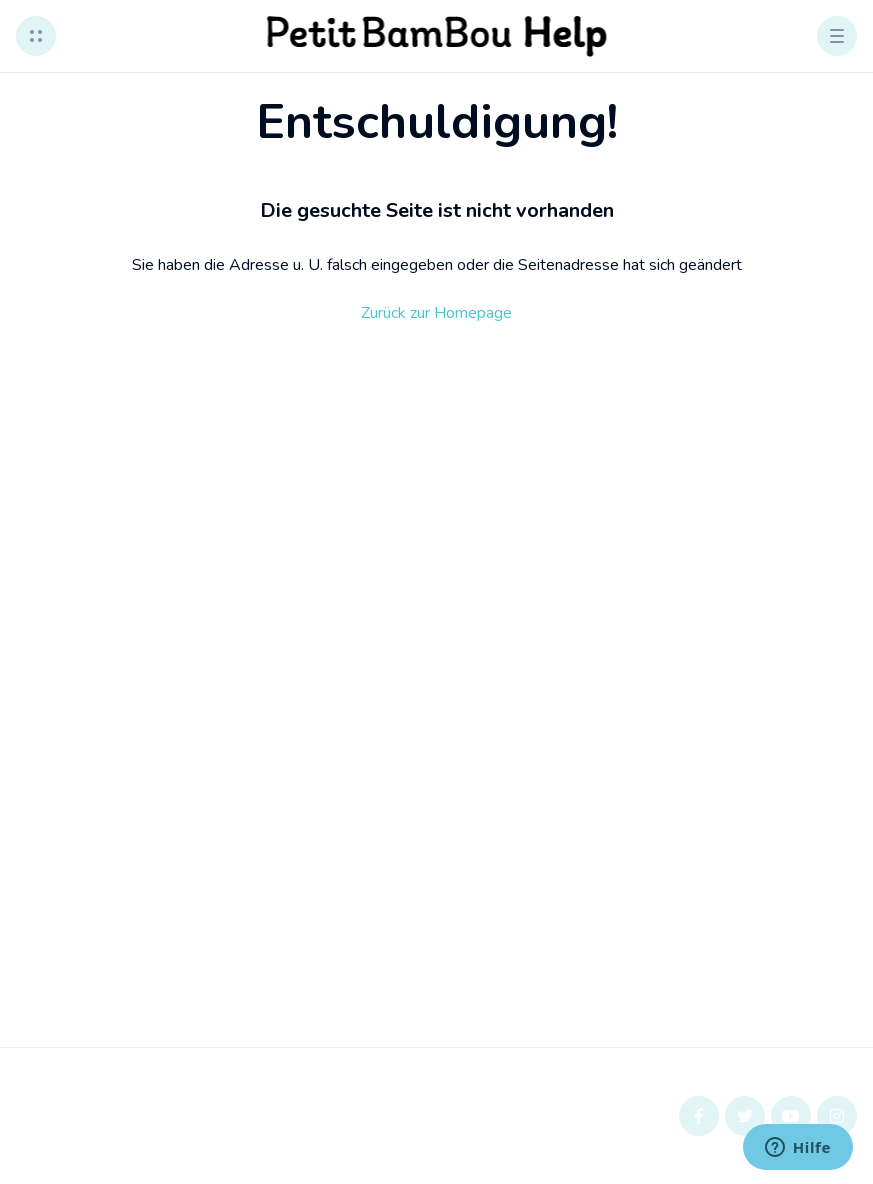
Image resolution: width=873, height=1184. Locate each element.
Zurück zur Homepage (436, 313)
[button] (36, 36)
